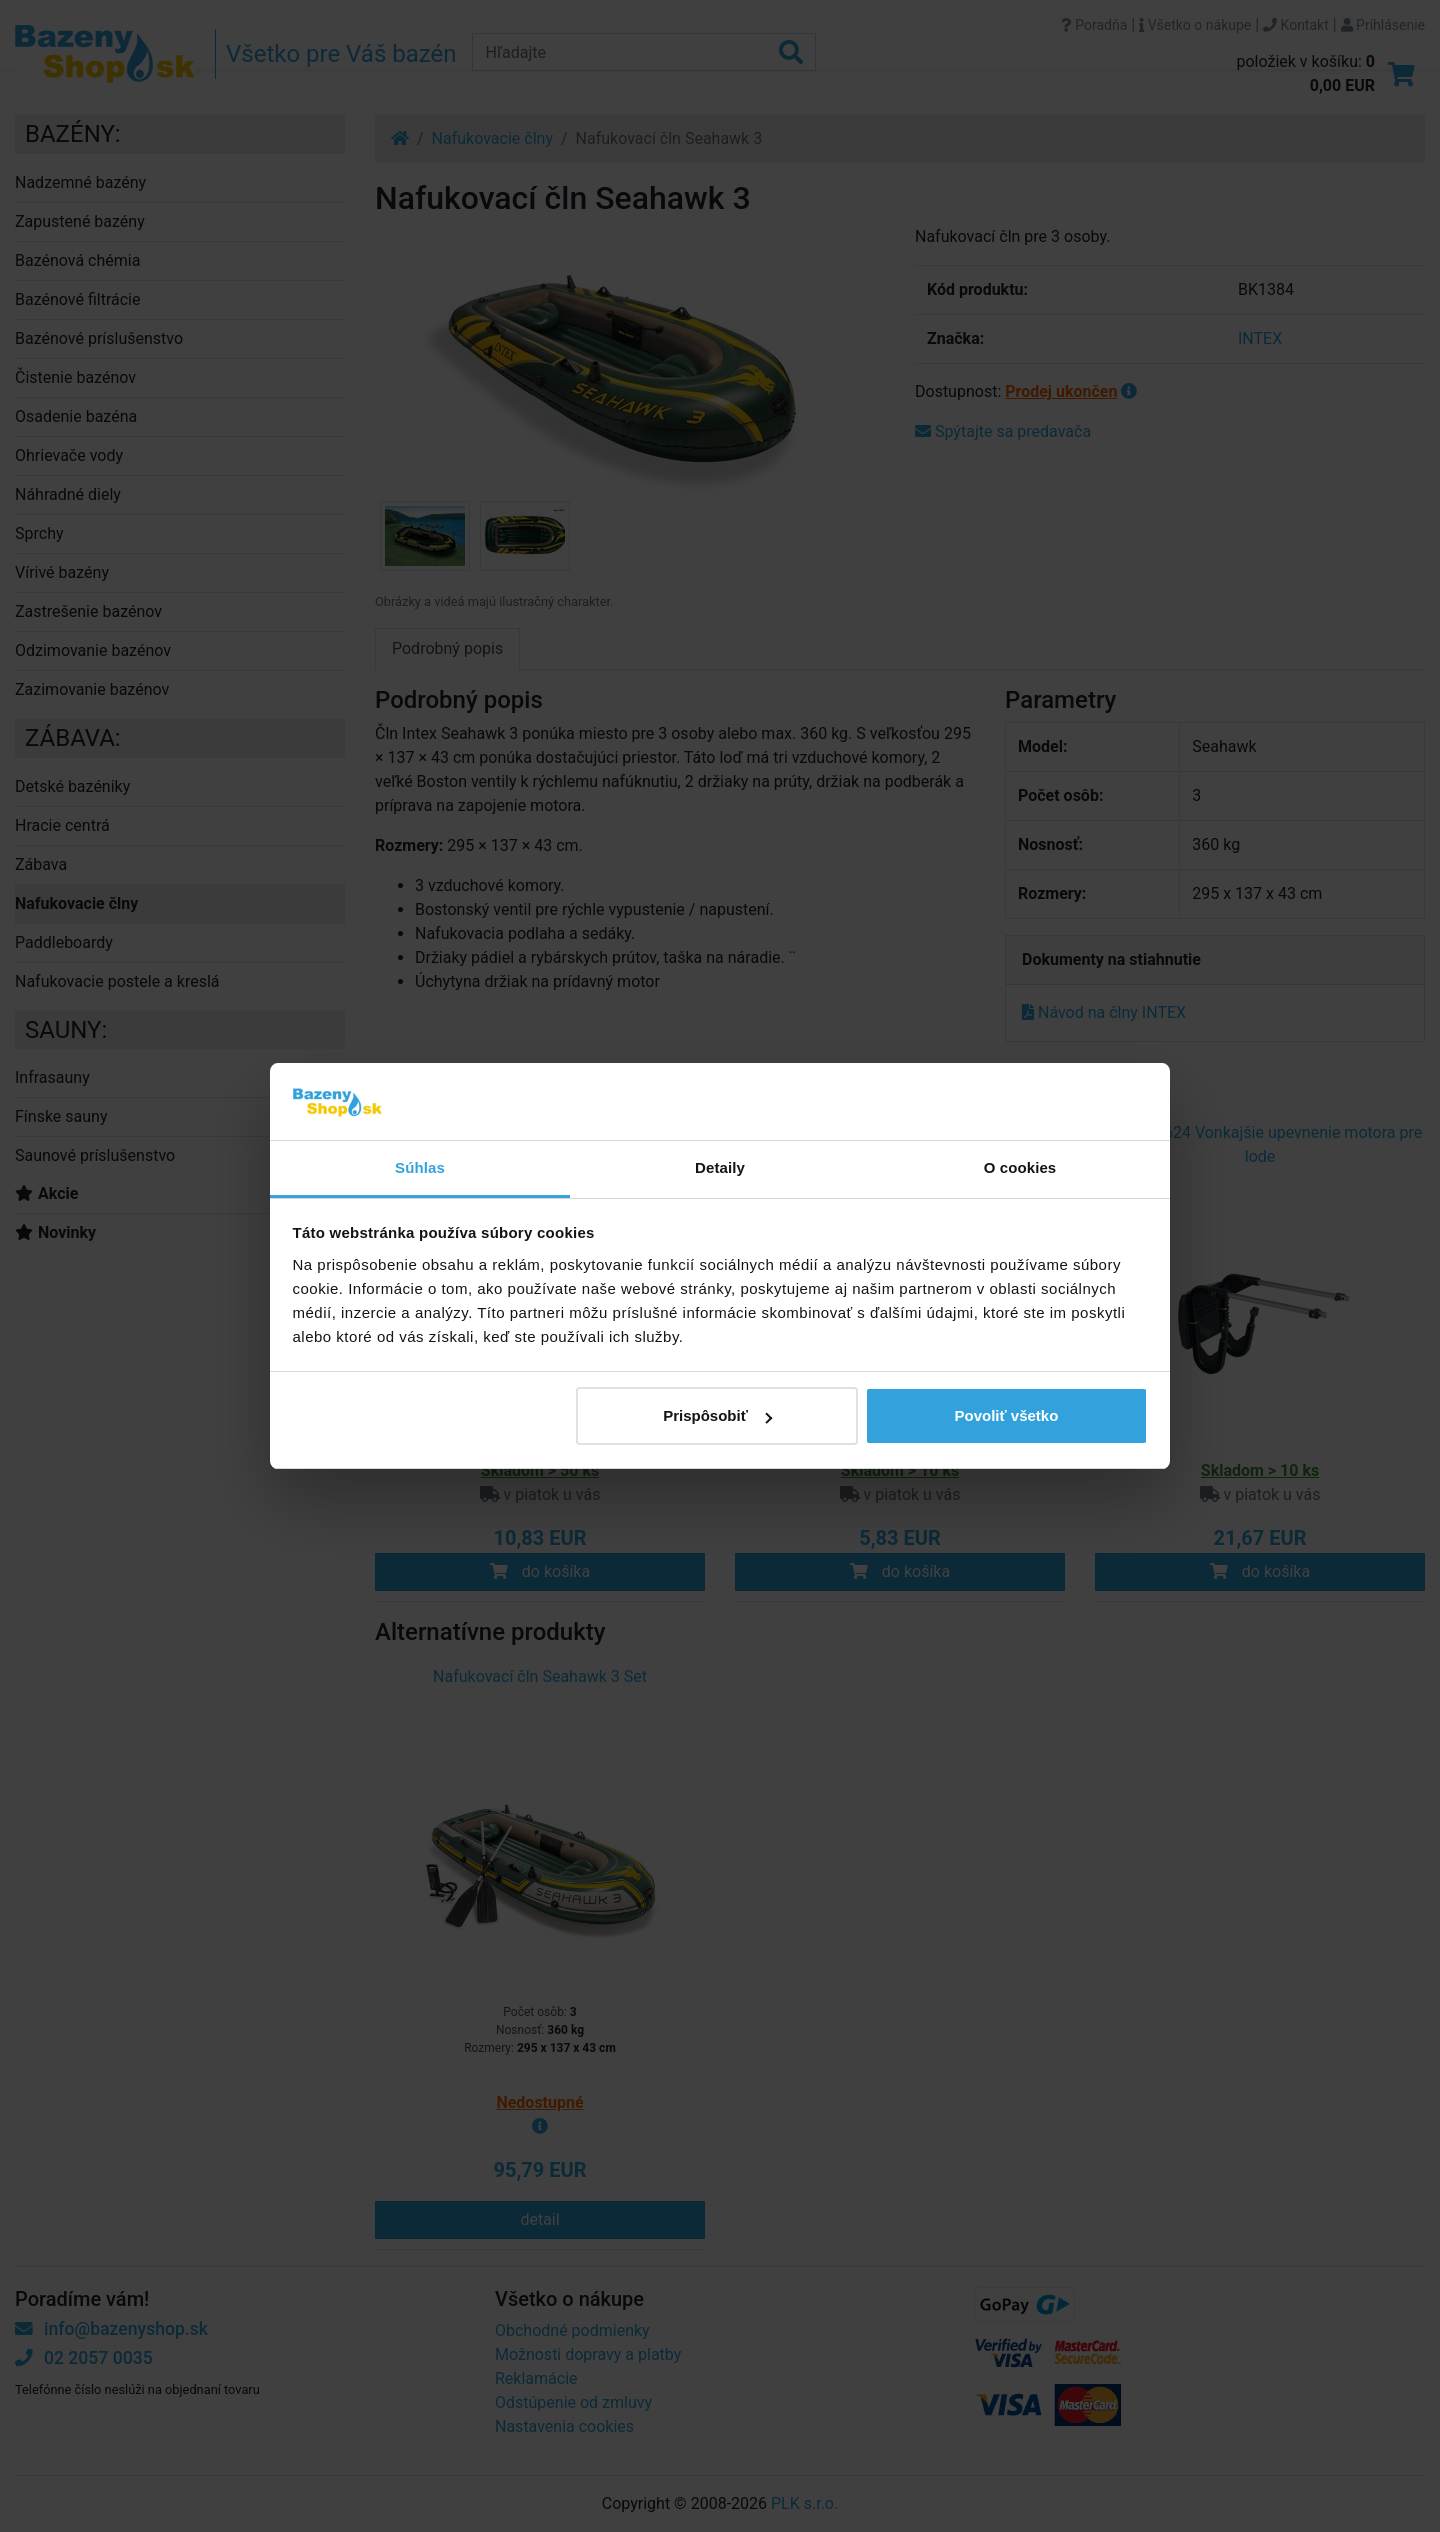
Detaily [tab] (720, 1167)
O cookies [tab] (1020, 1167)
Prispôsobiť (717, 1415)
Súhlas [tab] (420, 1167)
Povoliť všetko (1006, 1415)
